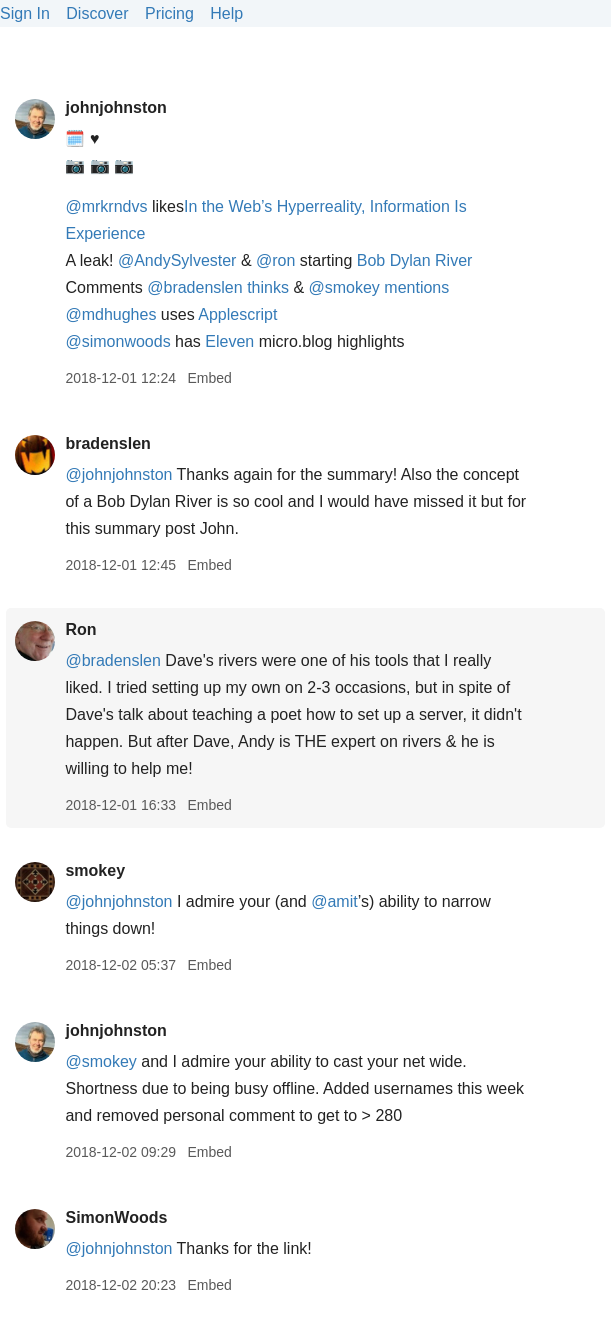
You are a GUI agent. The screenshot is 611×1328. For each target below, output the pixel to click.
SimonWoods (116, 1217)
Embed (209, 378)
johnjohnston (115, 107)
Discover (97, 13)
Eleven (229, 341)
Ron (80, 629)
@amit (334, 901)
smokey (95, 870)
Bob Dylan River (415, 260)
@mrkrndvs (106, 206)
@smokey (344, 287)
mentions (416, 287)
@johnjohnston (118, 474)
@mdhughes (110, 314)
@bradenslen (194, 287)
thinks (270, 287)
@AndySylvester (177, 260)
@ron (275, 260)
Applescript (237, 314)
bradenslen (107, 443)
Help (226, 13)
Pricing (169, 13)
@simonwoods (117, 341)
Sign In (25, 13)
